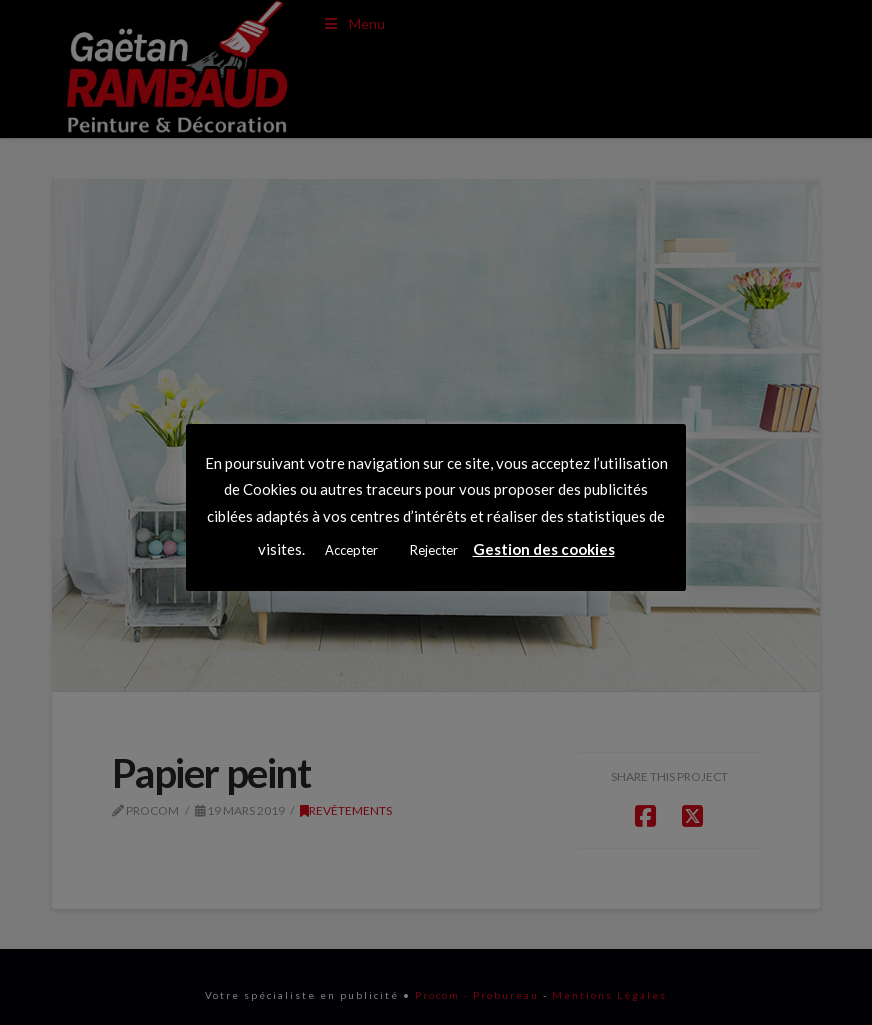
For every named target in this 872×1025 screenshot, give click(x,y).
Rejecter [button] (434, 550)
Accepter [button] (351, 550)
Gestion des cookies (544, 549)
